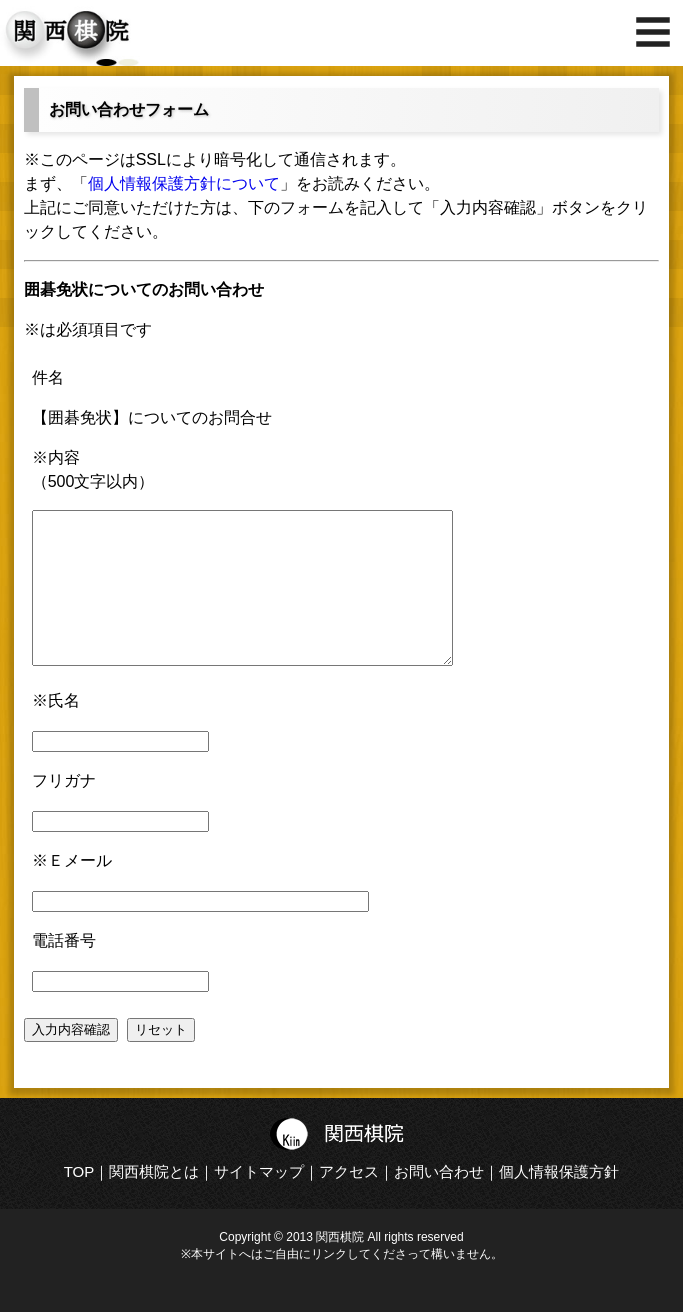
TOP (79, 1201)
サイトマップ (259, 1201)
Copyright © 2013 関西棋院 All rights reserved (341, 1267)
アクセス (349, 1201)
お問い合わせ (439, 1201)
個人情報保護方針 (559, 1201)
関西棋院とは (154, 1201)
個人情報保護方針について (184, 183)
